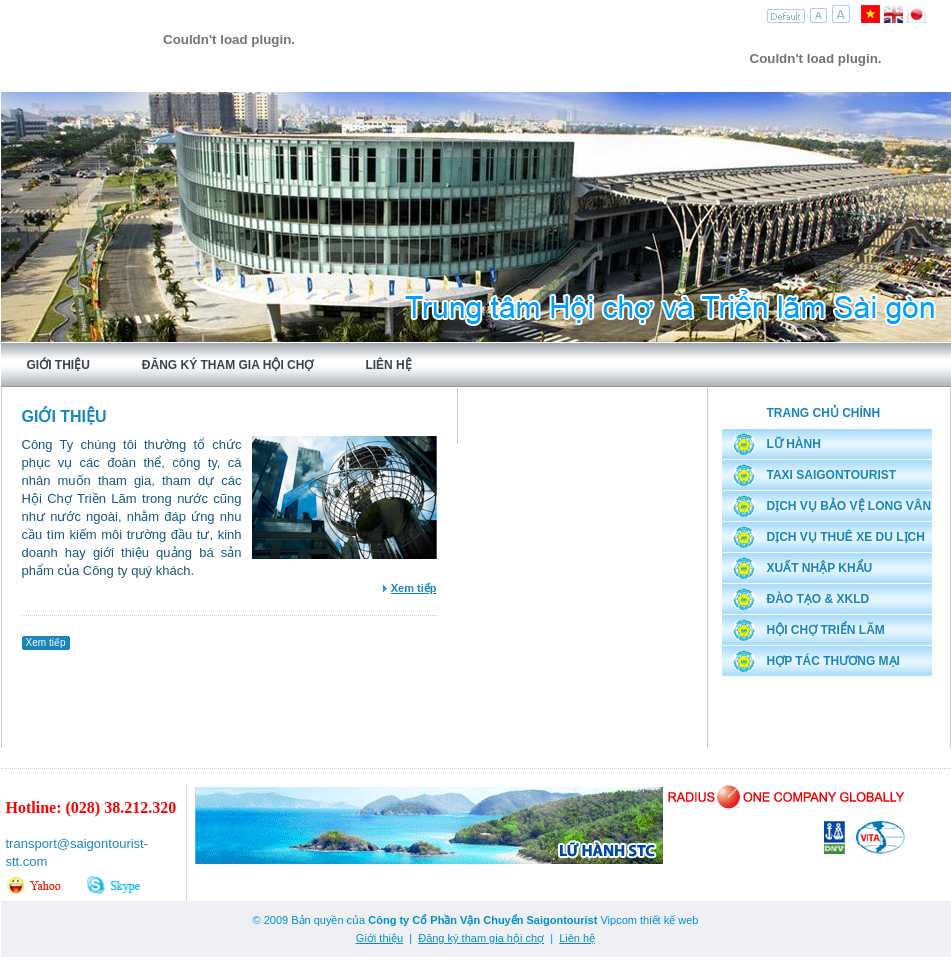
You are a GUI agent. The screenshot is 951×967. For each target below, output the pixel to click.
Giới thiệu (58, 365)
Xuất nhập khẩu (820, 568)
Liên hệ (388, 365)
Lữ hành (794, 444)
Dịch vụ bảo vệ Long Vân (849, 506)
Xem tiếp (46, 642)
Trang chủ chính (824, 413)
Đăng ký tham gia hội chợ (228, 365)
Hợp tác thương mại (833, 661)
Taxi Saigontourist (832, 475)
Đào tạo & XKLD (818, 599)
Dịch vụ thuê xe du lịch (846, 537)
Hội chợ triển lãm (826, 630)
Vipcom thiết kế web (649, 920)
